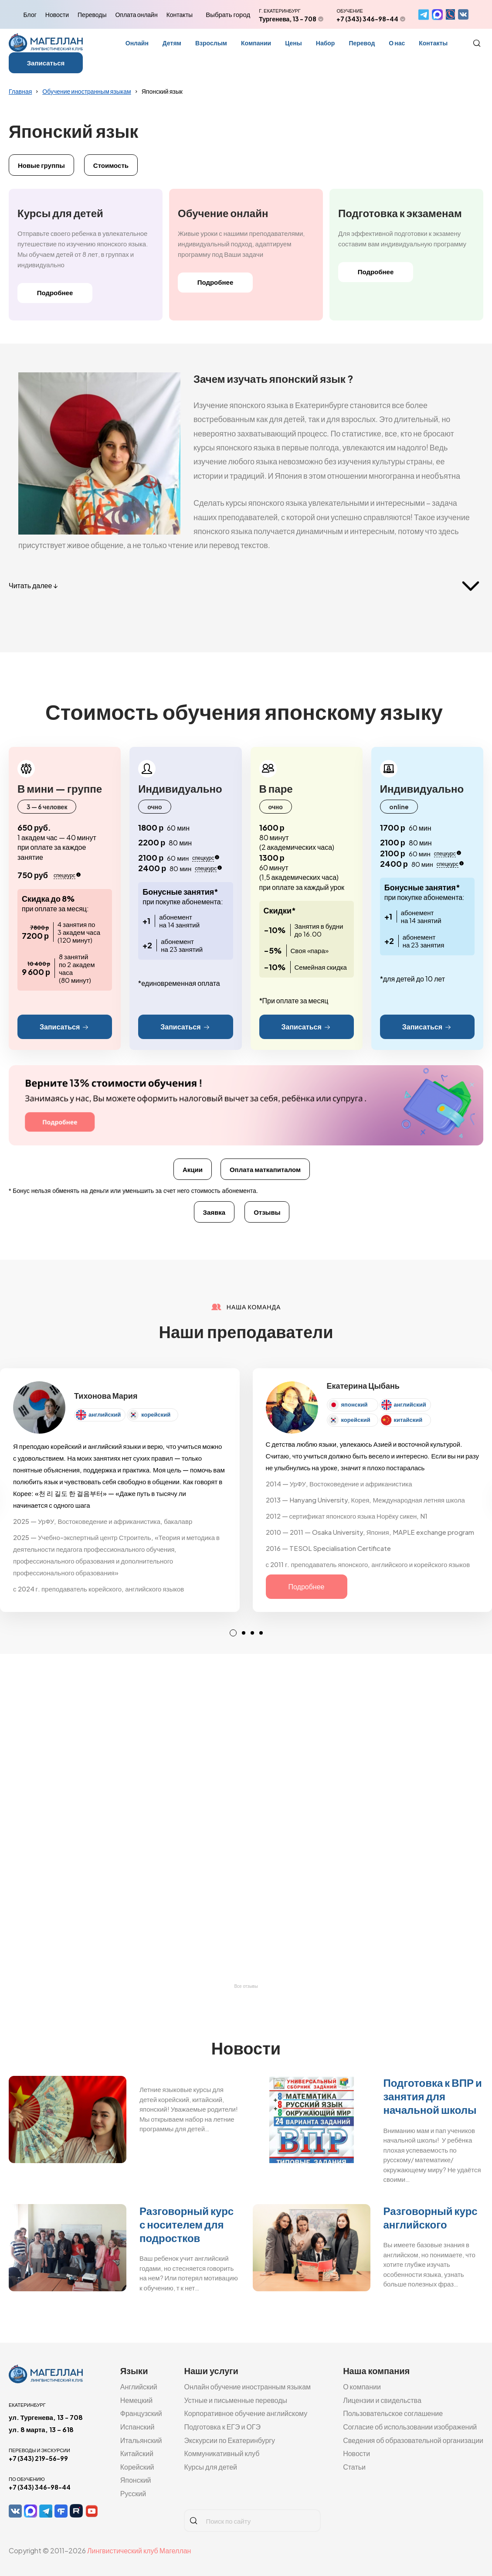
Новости (57, 14)
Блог (30, 14)
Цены (293, 43)
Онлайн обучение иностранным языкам (247, 2386)
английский (104, 1414)
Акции (193, 1169)
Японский (135, 2479)
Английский (138, 2386)
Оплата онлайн (136, 14)
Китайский (136, 2453)
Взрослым (211, 43)
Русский (133, 2493)
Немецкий (136, 2400)
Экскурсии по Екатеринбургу (229, 2440)
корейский (155, 1414)
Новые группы (41, 165)
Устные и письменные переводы (235, 2400)
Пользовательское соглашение (393, 2413)
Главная (20, 91)
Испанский (137, 2426)
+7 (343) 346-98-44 (367, 19)
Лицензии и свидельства (382, 2400)
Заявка (214, 1212)
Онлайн (137, 43)
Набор (325, 43)
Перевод (362, 43)
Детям (172, 43)
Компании (256, 43)
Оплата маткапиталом (265, 1169)
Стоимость (111, 165)
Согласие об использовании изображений (410, 2426)
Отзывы (267, 1212)
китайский (408, 1419)
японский (354, 1404)
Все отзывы (246, 1986)
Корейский (137, 2466)
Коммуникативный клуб (221, 2453)
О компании (362, 2386)
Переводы (92, 14)
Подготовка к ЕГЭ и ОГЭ (222, 2426)
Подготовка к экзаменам (400, 212)
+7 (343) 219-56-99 (38, 2458)
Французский (141, 2413)
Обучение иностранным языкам (86, 91)
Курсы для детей (60, 212)
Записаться (46, 62)
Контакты (179, 14)
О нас (397, 43)
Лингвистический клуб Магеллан (139, 2550)
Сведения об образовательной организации (413, 2440)
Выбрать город (228, 14)
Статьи (354, 2466)
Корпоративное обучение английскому (245, 2413)
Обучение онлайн (223, 212)
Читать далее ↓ (33, 585)
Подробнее (55, 292)
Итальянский (141, 2440)
